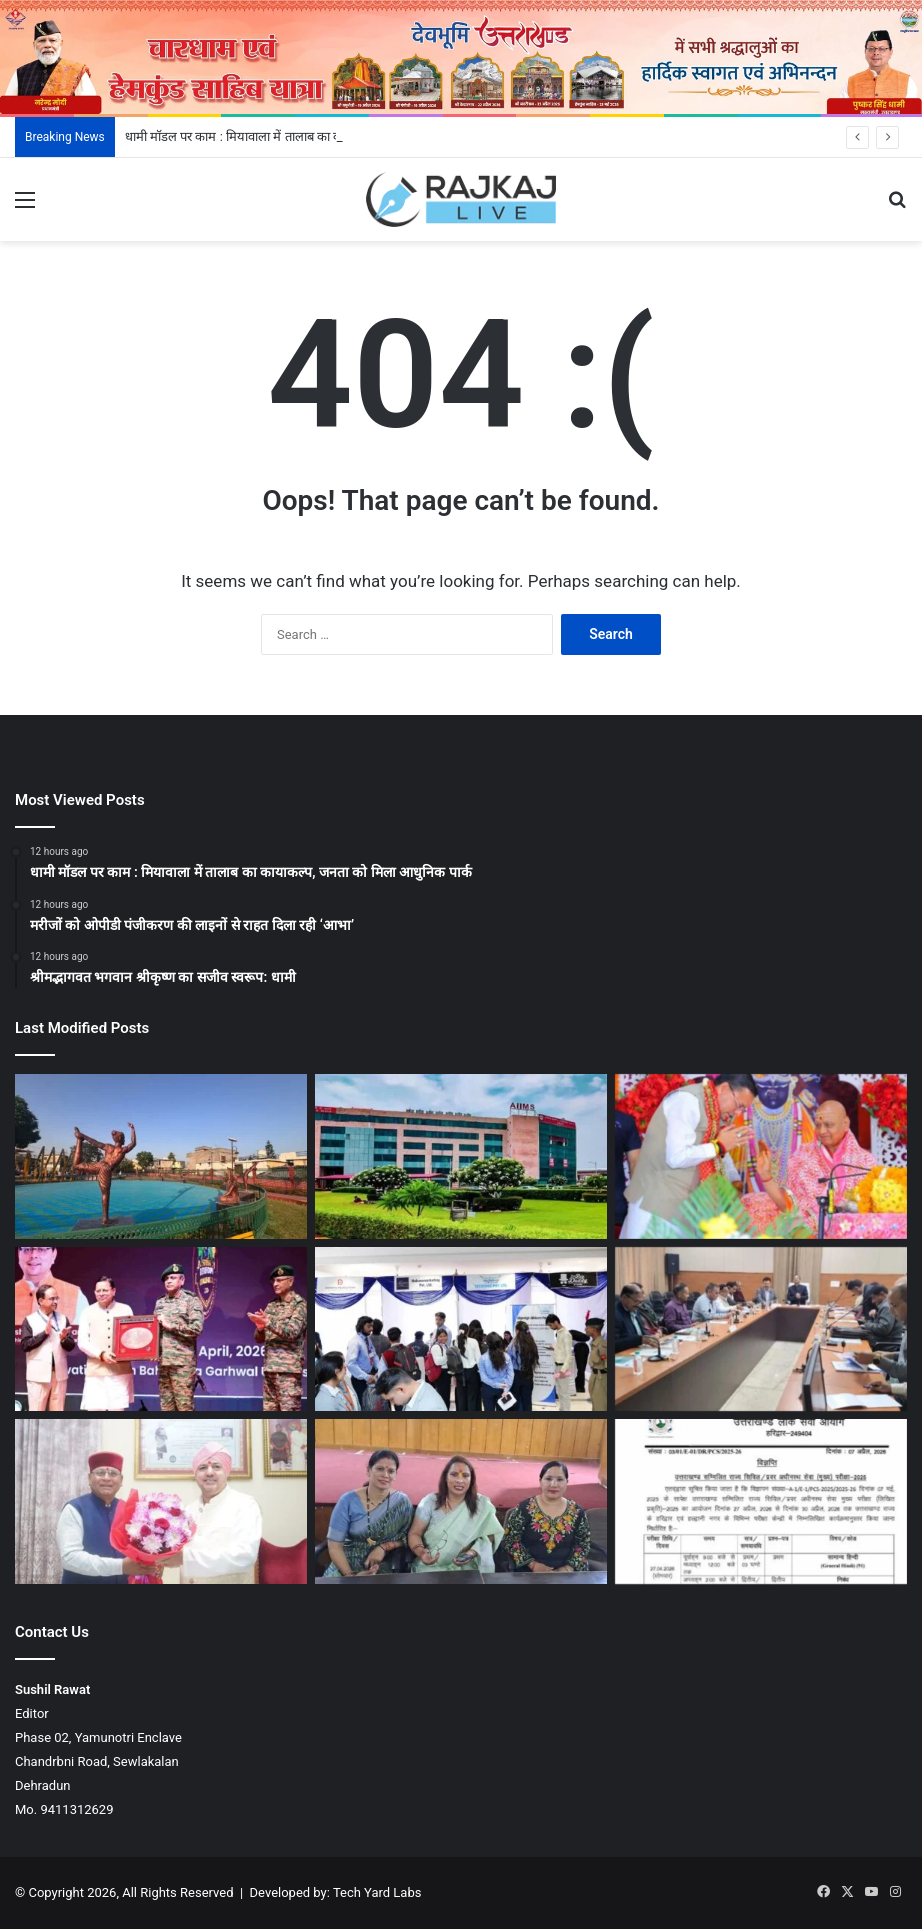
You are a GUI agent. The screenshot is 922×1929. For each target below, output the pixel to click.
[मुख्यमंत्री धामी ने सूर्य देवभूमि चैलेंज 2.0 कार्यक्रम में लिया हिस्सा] (161, 1329)
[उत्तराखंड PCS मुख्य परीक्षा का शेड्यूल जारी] (761, 1501)
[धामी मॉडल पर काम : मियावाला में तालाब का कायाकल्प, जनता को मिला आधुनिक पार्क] (161, 1156)
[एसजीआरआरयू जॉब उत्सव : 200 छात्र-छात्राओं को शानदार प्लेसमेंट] (461, 1329)
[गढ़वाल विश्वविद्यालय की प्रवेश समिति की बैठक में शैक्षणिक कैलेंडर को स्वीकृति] (761, 1329)
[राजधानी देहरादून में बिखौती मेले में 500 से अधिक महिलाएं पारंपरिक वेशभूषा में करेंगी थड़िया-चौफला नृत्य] (461, 1501)
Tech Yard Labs (377, 1892)
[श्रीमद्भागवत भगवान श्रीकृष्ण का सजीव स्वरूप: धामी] (761, 1156)
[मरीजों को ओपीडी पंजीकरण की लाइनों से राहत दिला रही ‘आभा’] (461, 1156)
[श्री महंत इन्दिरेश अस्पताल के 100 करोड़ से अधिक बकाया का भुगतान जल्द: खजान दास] (161, 1501)
